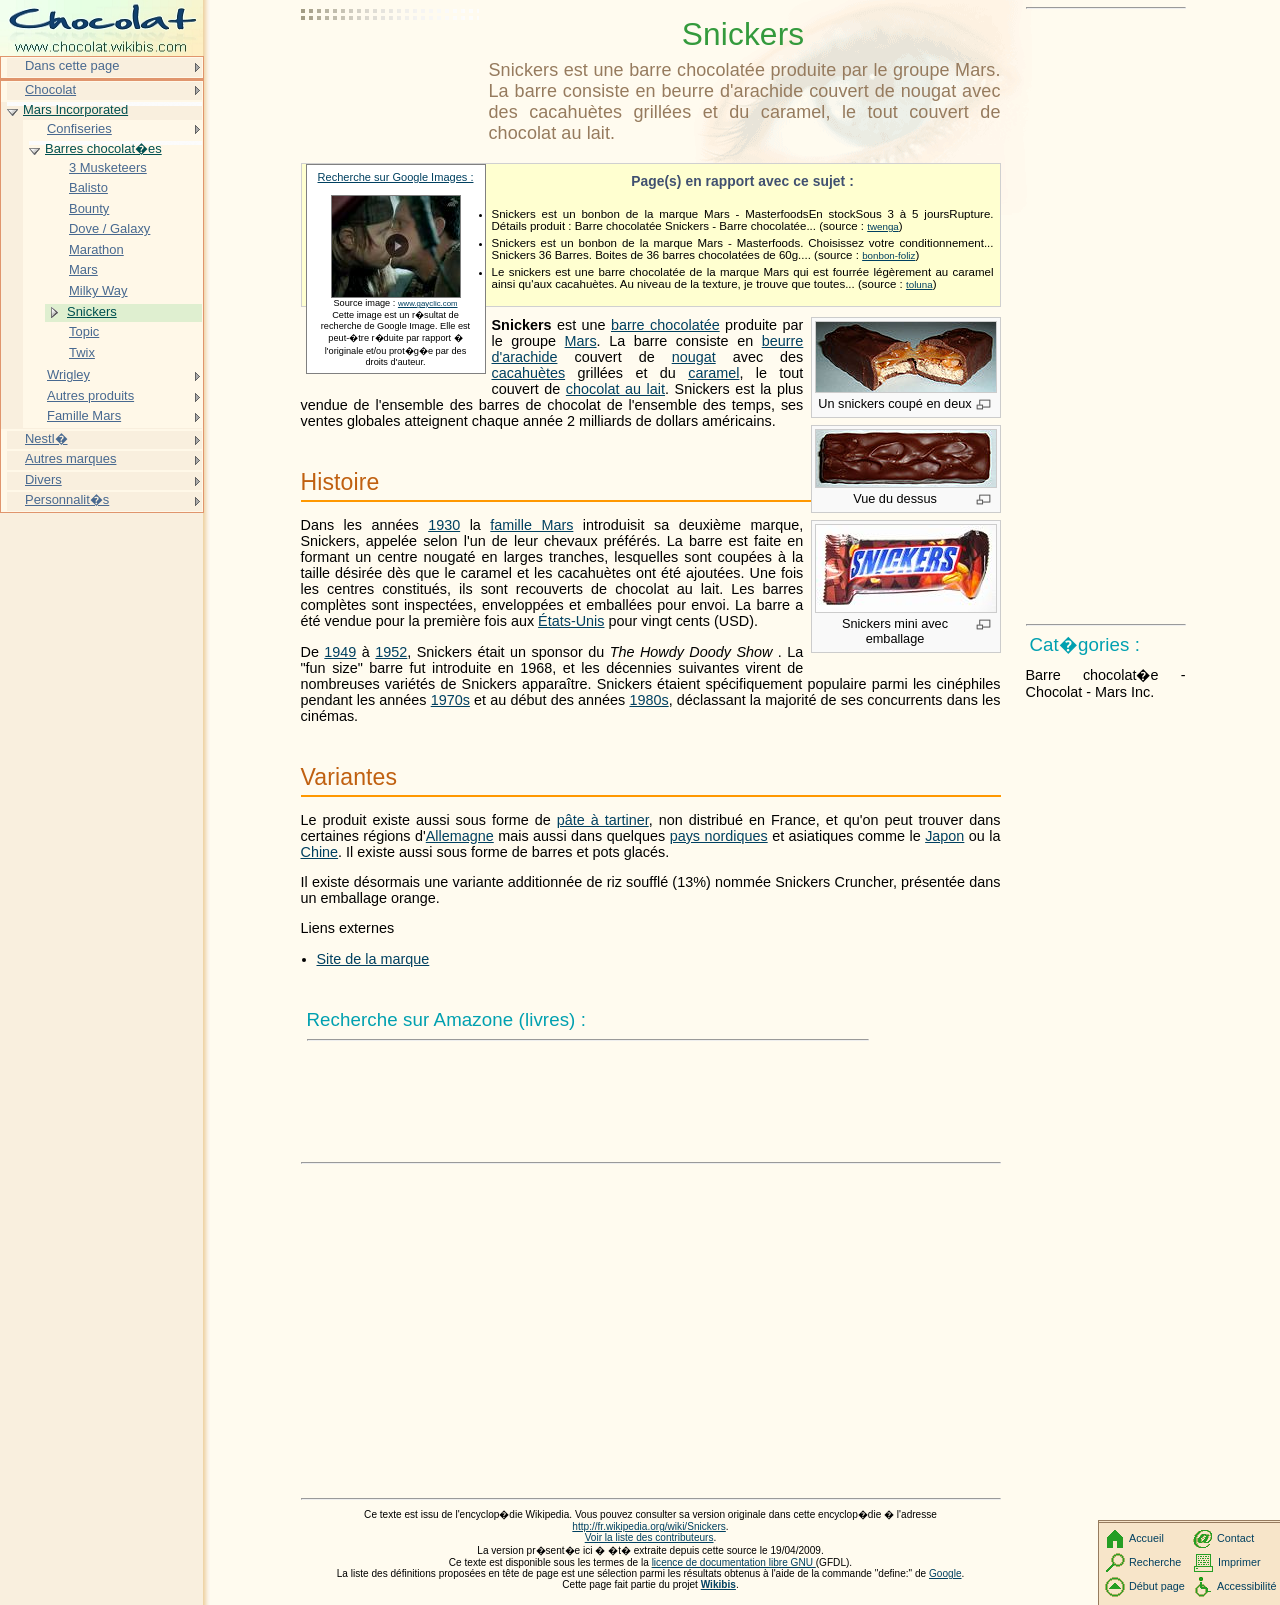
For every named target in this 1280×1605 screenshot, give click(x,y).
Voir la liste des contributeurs (649, 1537)
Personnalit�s (67, 499)
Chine (320, 852)
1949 (340, 652)
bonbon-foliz (888, 255)
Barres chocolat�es (103, 148)
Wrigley (68, 374)
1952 (391, 652)
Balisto (88, 187)
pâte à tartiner (603, 820)
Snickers (92, 311)
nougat (694, 357)
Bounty (89, 208)
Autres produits (90, 395)
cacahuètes (529, 373)
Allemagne (460, 836)
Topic (84, 331)
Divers (43, 479)
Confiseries (79, 128)
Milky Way (98, 290)
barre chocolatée (665, 325)
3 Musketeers (108, 167)
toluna (919, 284)
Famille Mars (84, 415)
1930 (444, 525)
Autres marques (70, 458)
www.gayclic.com (428, 303)
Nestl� (46, 438)
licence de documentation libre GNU (734, 1562)
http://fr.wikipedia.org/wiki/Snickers (648, 1526)
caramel (713, 373)
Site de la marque (373, 959)
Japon (944, 836)
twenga (883, 226)
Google (945, 1573)
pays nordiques (719, 836)
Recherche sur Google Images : (396, 177)
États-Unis (571, 621)
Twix (82, 352)
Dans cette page (72, 65)
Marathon (96, 249)
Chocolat (50, 89)
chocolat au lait (615, 389)
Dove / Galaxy (109, 228)
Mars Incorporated (75, 109)
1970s (450, 700)
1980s (648, 700)
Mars (581, 341)
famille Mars (531, 525)
